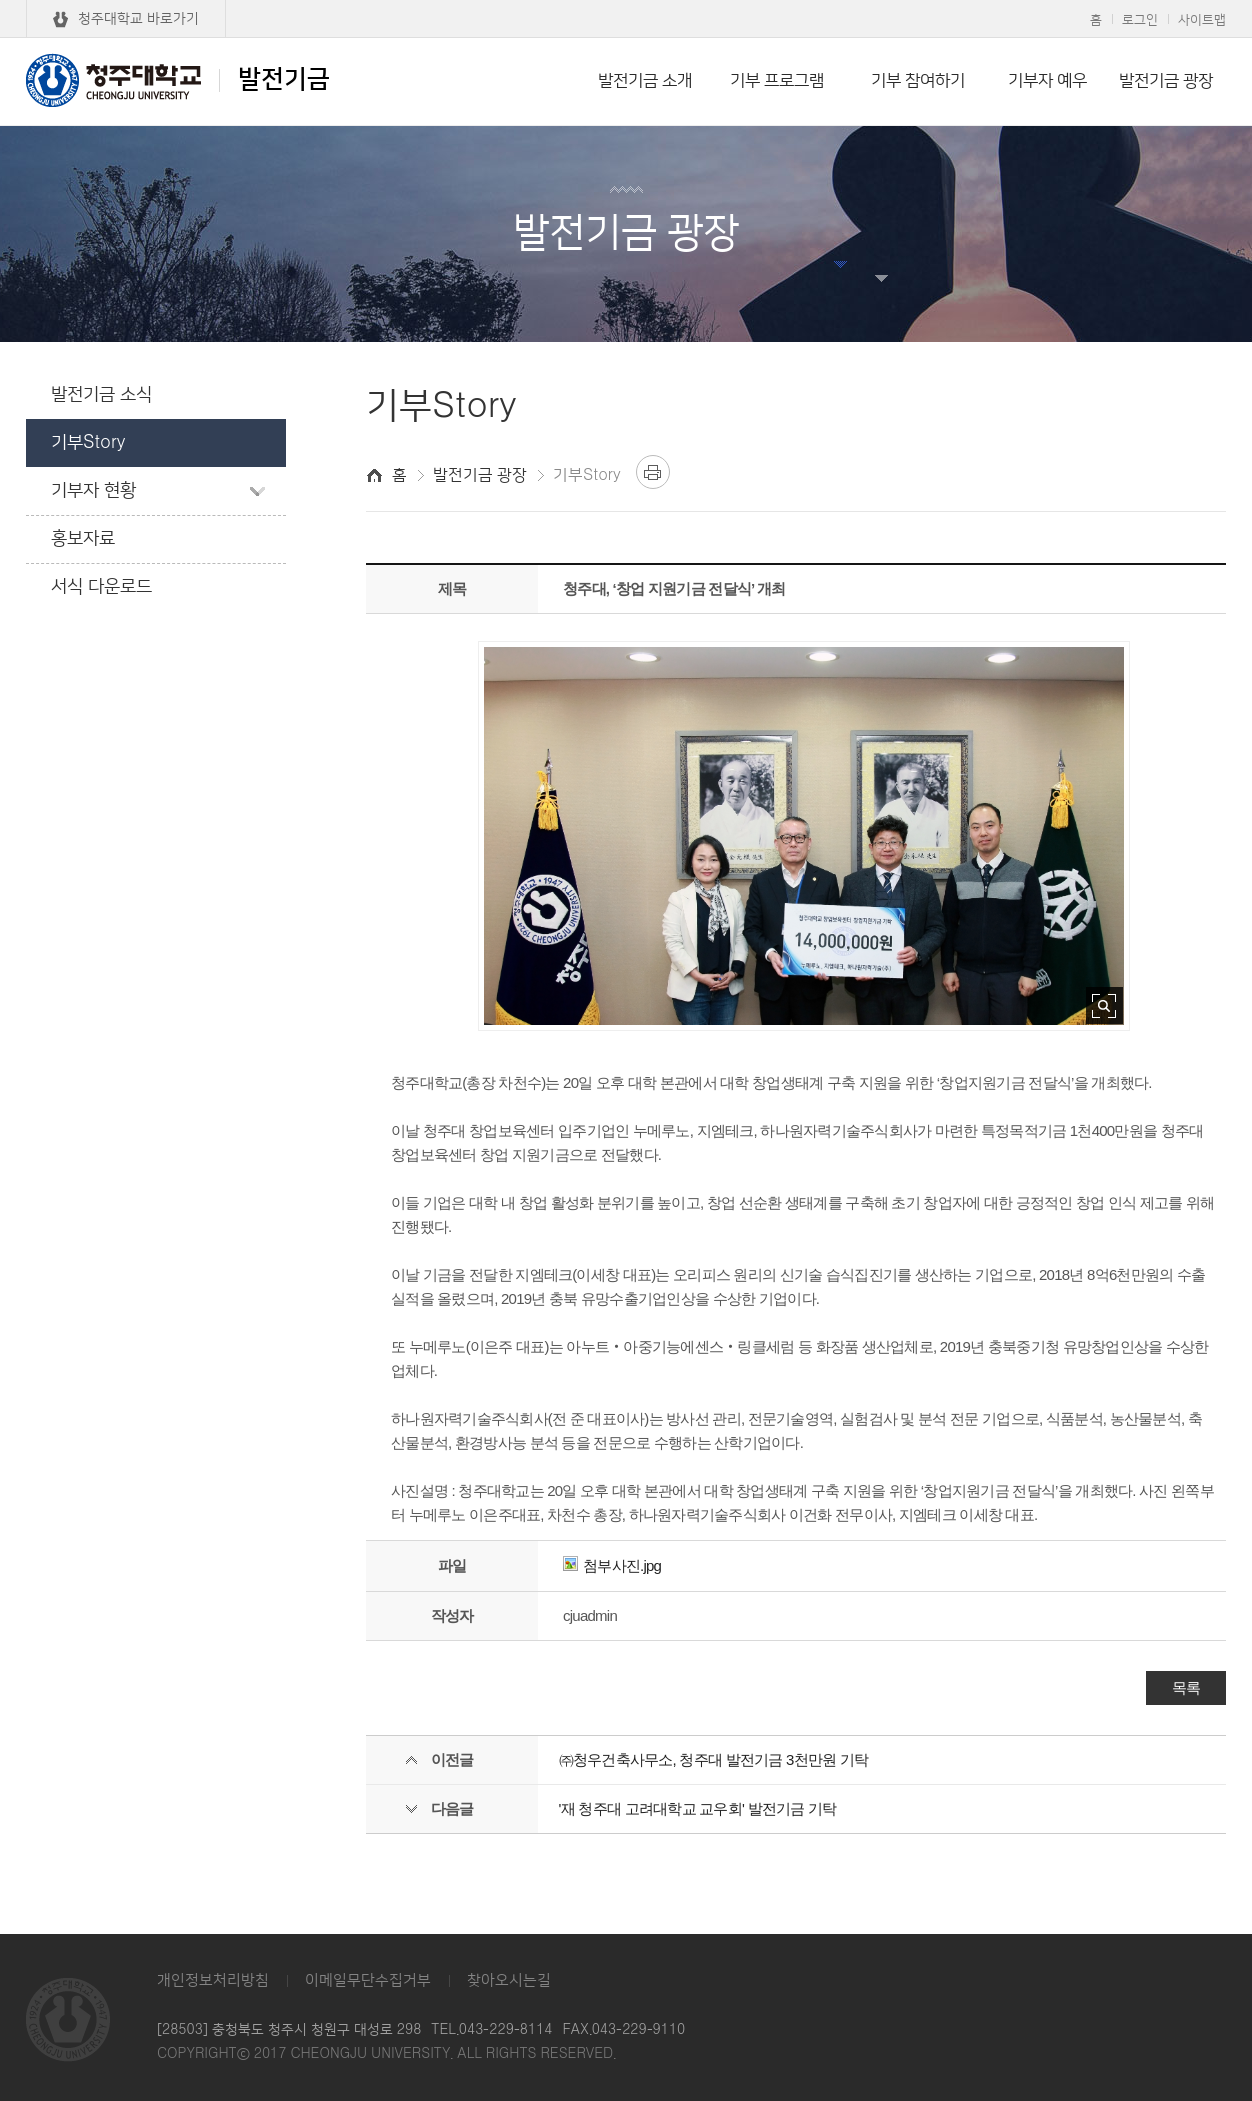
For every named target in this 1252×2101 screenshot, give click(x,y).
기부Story (88, 443)
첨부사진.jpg (612, 1565)
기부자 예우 (1047, 81)
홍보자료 (83, 539)
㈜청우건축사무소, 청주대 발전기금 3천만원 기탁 (714, 1759)
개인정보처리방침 (213, 1980)
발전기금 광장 (1166, 81)
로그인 (1140, 20)
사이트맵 (1202, 20)
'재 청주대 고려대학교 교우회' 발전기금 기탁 (698, 1808)
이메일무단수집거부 (368, 1980)
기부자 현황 (93, 491)
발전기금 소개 (645, 81)
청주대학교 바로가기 (138, 19)
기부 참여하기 (918, 81)
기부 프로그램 (777, 81)
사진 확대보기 (1104, 1005)
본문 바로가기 (626, 1)
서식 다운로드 (101, 587)
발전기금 (178, 80)
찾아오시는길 (509, 1980)
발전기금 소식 (101, 395)
